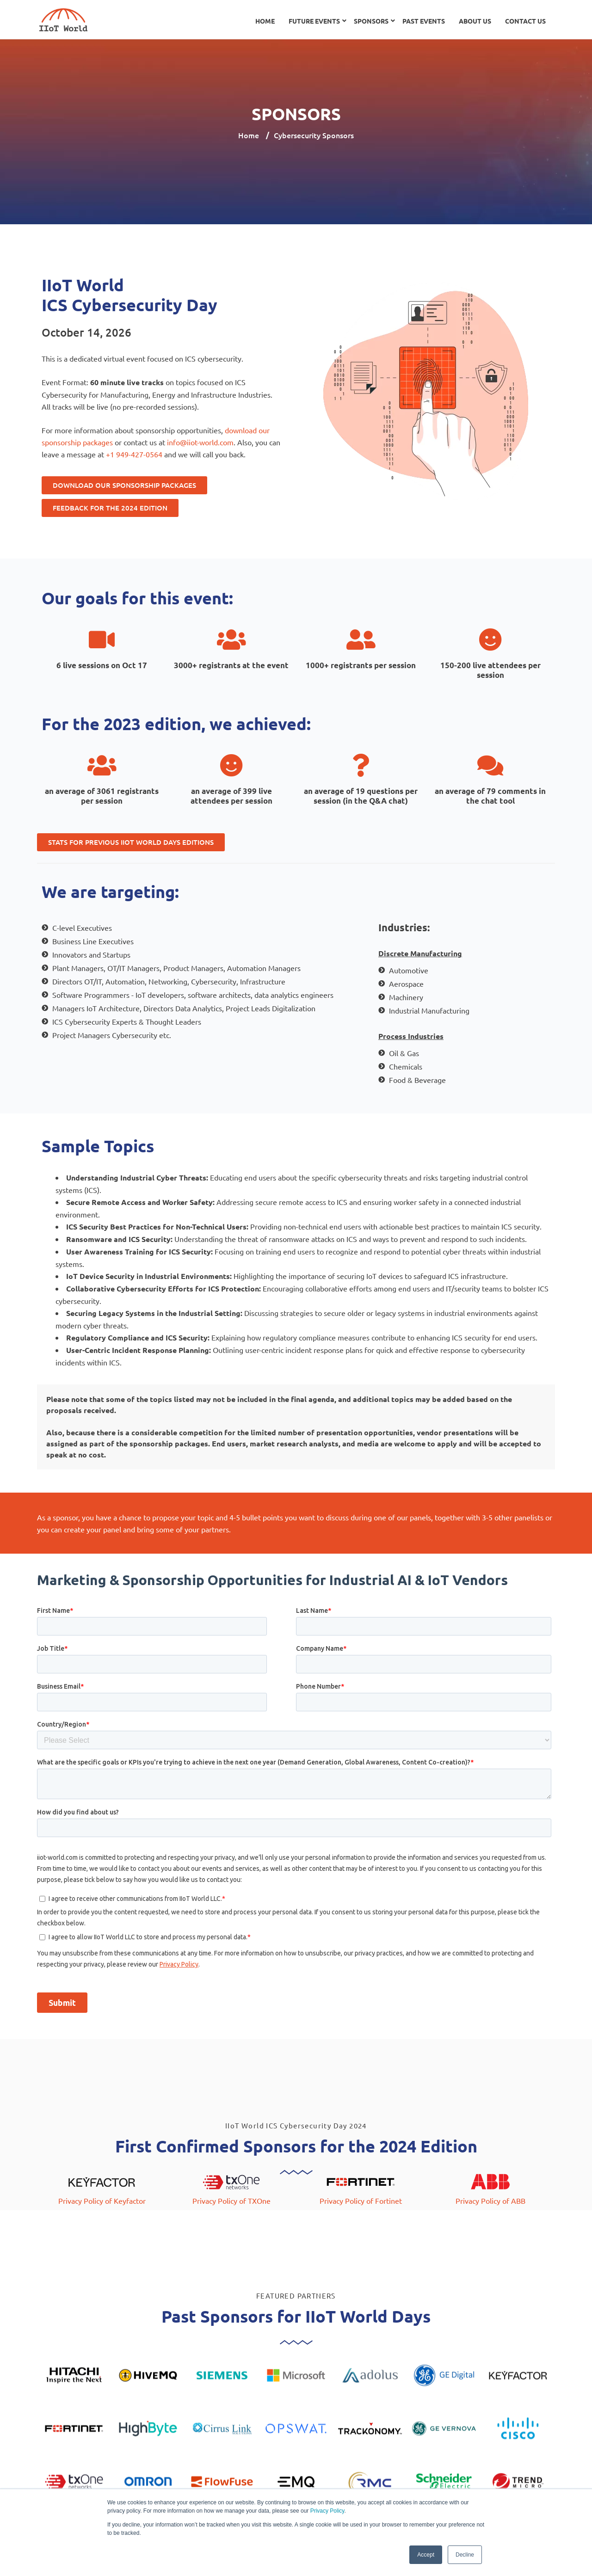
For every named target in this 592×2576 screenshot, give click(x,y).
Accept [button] (425, 2554)
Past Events (423, 21)
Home (265, 21)
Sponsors (371, 21)
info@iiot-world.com (200, 442)
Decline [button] (465, 2554)
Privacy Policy (327, 2511)
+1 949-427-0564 (134, 454)
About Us (475, 21)
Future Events (314, 21)
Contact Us (525, 21)
